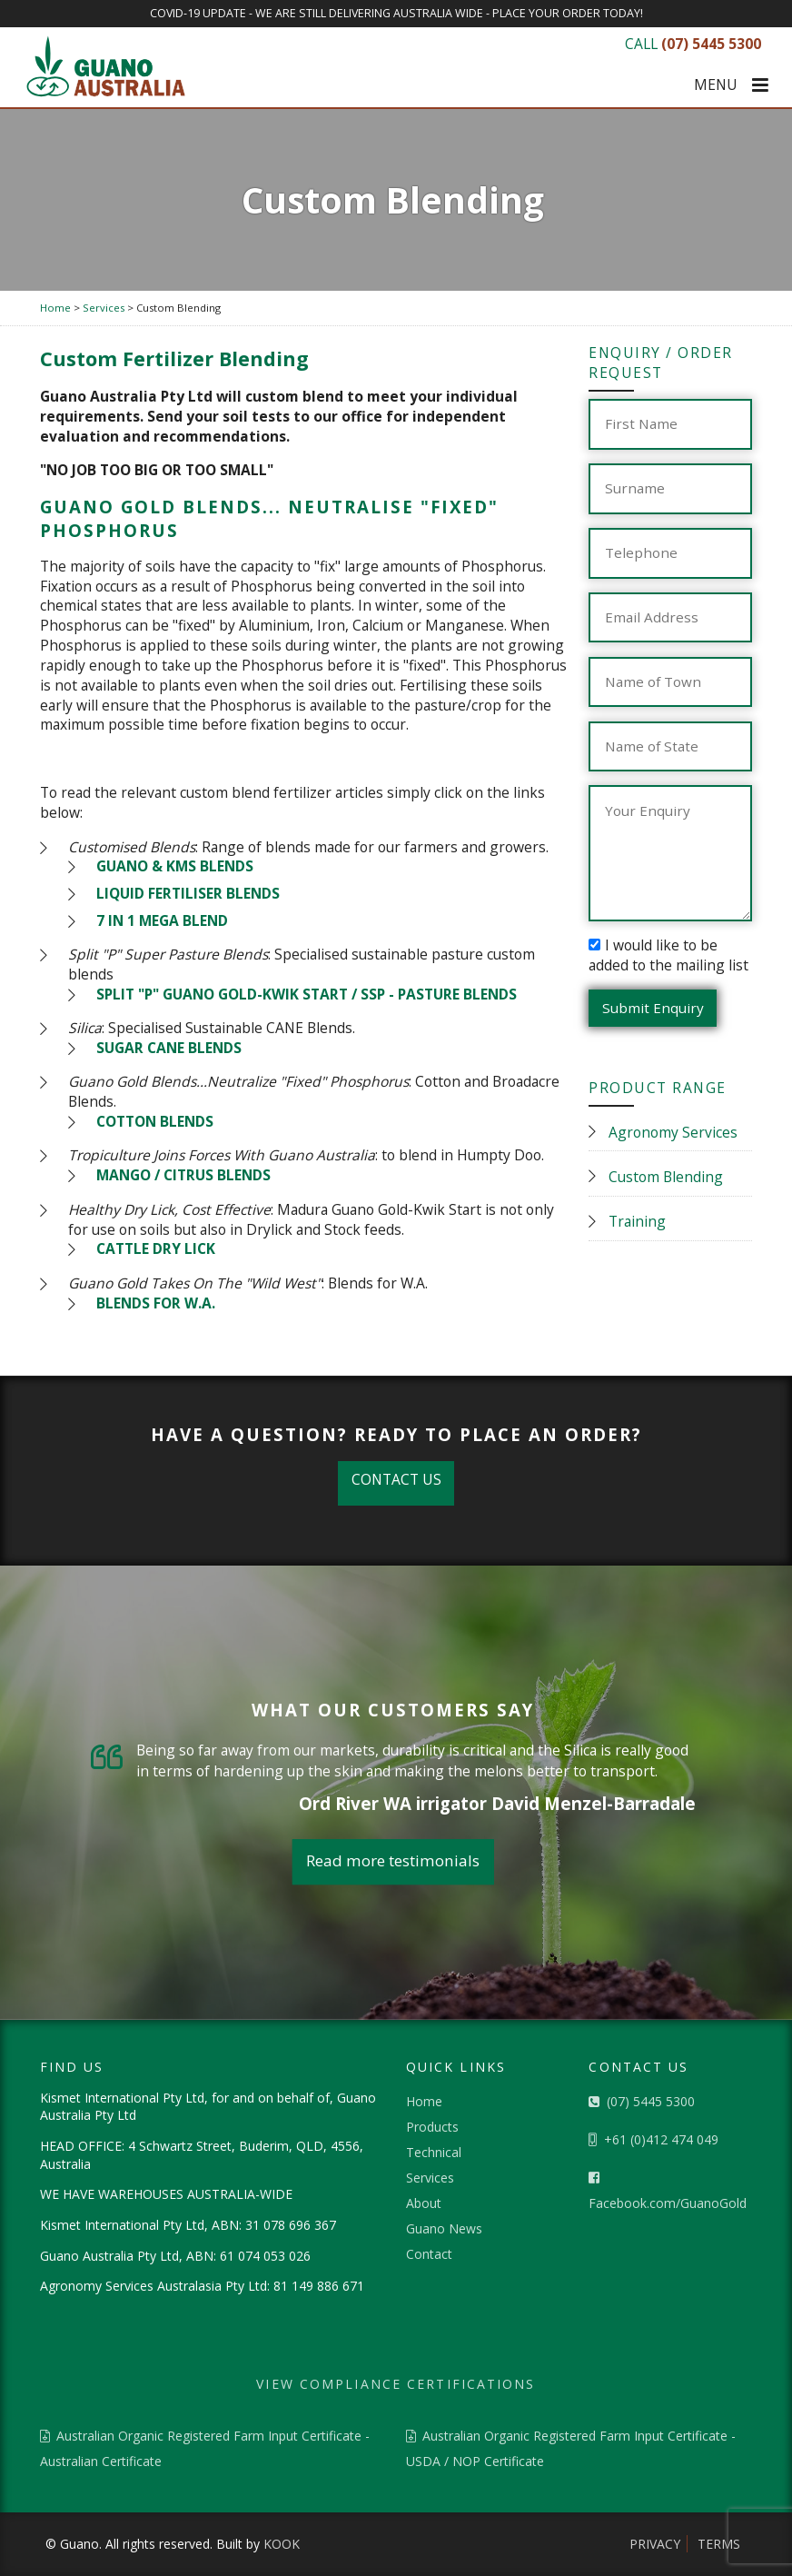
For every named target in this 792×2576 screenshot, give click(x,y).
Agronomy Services (673, 1132)
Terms (719, 2543)
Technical (433, 2152)
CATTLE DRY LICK (155, 1248)
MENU (731, 85)
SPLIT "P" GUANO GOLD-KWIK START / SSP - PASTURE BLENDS (306, 994)
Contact (429, 2254)
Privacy (654, 2543)
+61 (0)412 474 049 (653, 2139)
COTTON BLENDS (154, 1121)
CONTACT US (396, 1479)
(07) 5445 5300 (642, 2101)
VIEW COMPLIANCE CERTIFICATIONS (395, 2383)
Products (432, 2126)
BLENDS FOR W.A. (155, 1303)
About (423, 2203)
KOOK (281, 2543)
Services (430, 2177)
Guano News (444, 2228)
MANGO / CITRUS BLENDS (183, 1175)
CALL (693, 44)
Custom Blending (666, 1177)
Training (637, 1221)
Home (424, 2101)
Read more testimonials (393, 1860)
